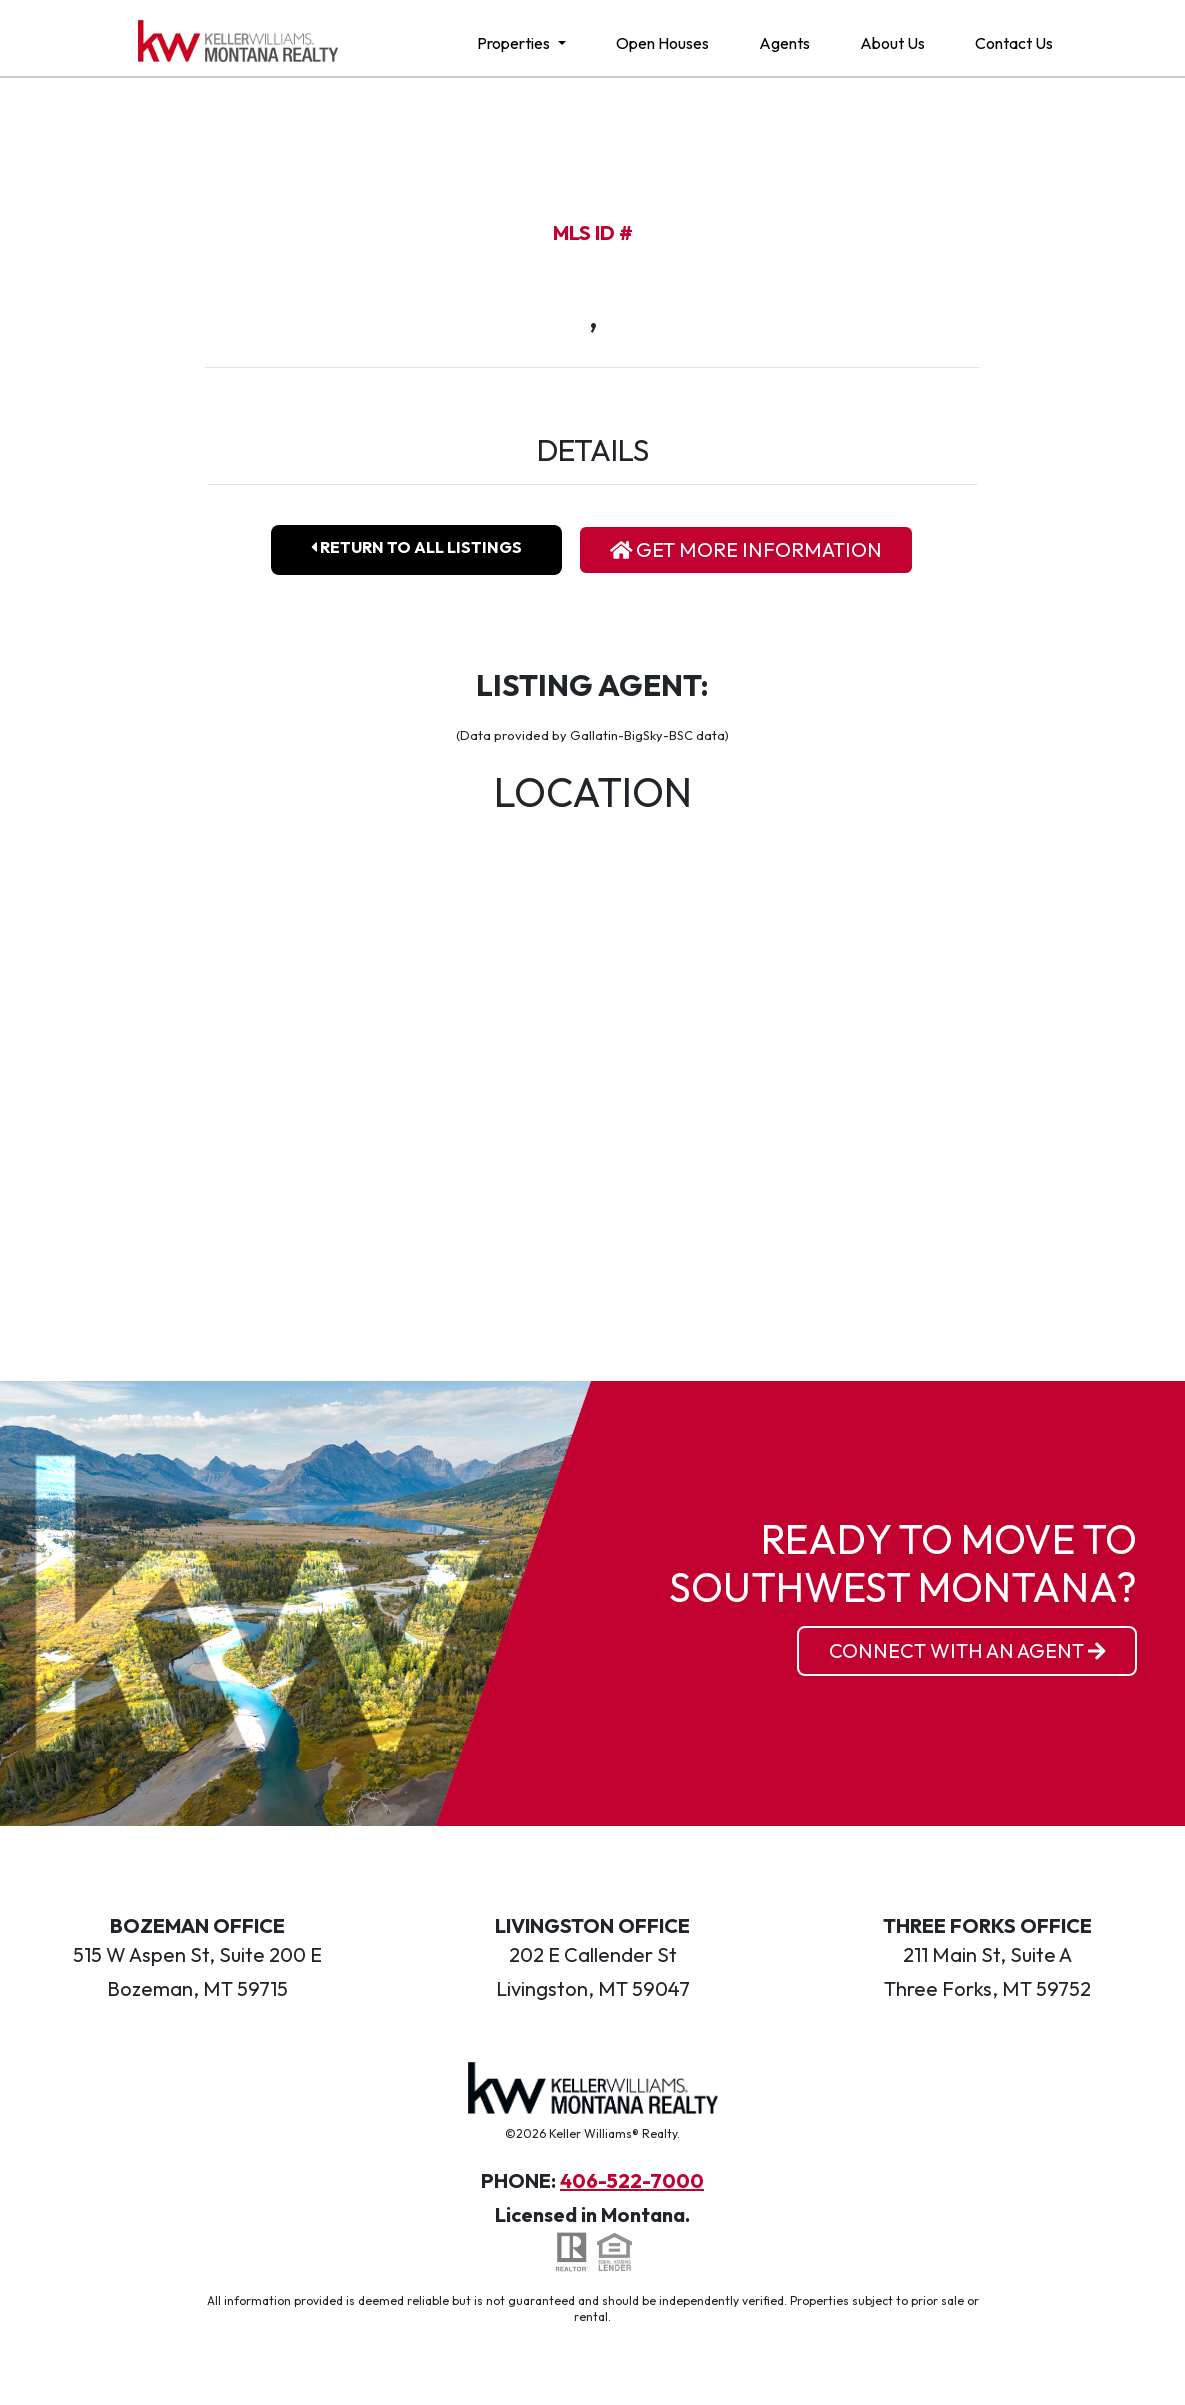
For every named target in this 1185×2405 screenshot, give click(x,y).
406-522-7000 (632, 2180)
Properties (515, 43)
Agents (784, 43)
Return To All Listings (416, 547)
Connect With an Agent (967, 1650)
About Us (892, 43)
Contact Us (1014, 43)
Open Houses (662, 43)
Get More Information (746, 549)
